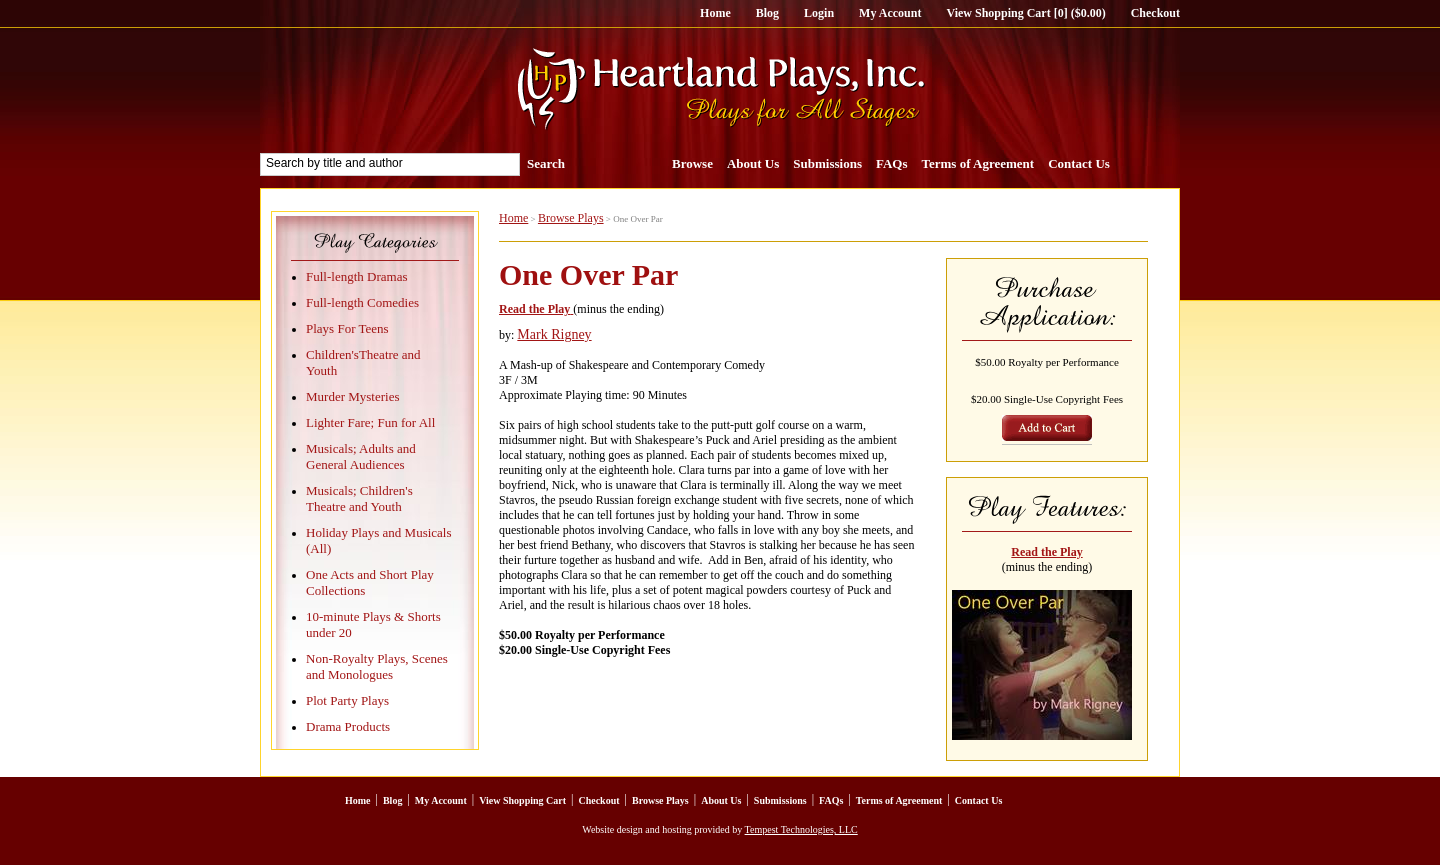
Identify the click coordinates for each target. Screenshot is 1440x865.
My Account (890, 13)
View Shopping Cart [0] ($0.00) (1025, 13)
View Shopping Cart (522, 800)
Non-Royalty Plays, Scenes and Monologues (377, 666)
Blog (767, 13)
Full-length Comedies (362, 302)
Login (819, 13)
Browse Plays (571, 218)
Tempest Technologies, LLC (801, 829)
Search (546, 163)
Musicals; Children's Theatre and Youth (359, 498)
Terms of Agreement (978, 163)
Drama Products (348, 726)
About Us (753, 163)
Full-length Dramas (356, 276)
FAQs (892, 163)
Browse (692, 163)
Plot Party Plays (347, 700)
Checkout (1155, 13)
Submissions (827, 163)
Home (715, 13)
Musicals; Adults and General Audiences (361, 456)
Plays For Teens (347, 328)
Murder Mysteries (353, 396)
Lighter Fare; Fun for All (370, 422)
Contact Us (1079, 163)
